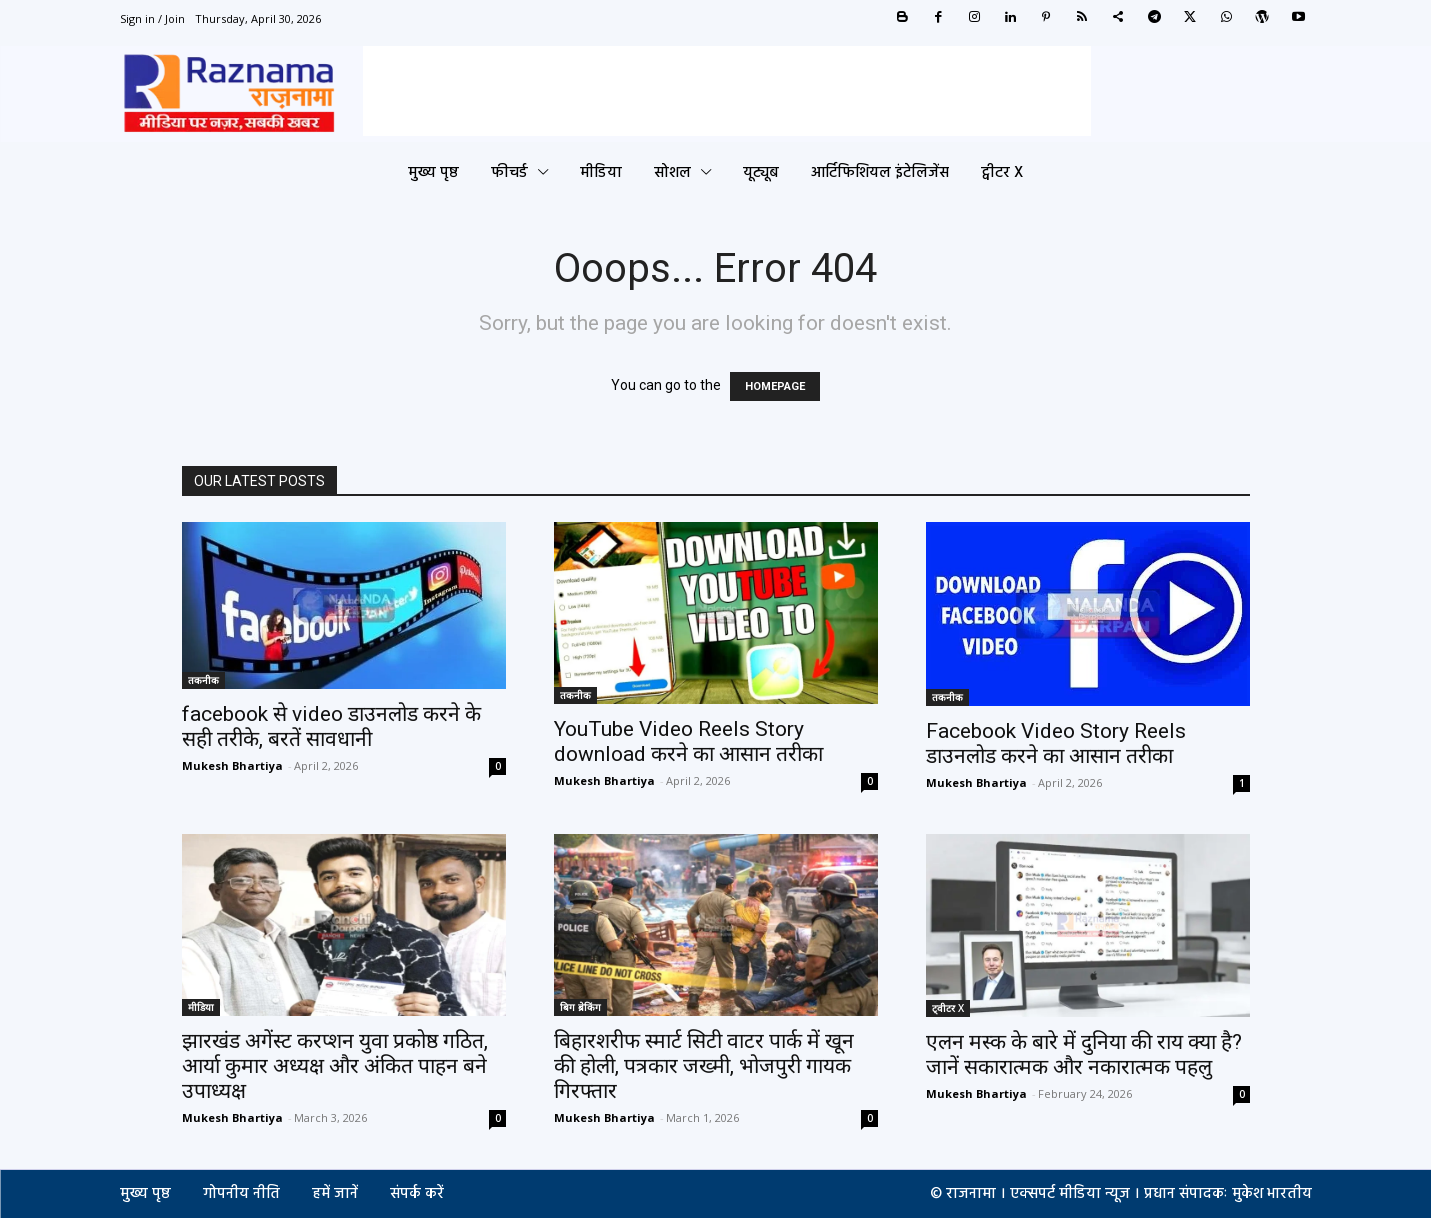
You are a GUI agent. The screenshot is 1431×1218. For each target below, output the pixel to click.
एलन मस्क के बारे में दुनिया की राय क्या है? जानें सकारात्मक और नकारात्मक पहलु (1084, 1054)
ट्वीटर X (948, 1008)
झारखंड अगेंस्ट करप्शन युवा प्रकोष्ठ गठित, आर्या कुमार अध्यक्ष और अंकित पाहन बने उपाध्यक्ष (335, 1066)
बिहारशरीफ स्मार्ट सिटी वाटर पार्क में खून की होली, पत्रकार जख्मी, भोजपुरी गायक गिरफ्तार (704, 1066)
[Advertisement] (727, 91)
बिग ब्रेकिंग (580, 1007)
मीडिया (201, 1007)
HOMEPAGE (775, 386)
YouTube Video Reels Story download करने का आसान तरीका (688, 741)
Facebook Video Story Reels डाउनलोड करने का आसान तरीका (1056, 743)
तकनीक (203, 680)
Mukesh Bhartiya (232, 765)
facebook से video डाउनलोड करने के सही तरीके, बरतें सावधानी (331, 726)
